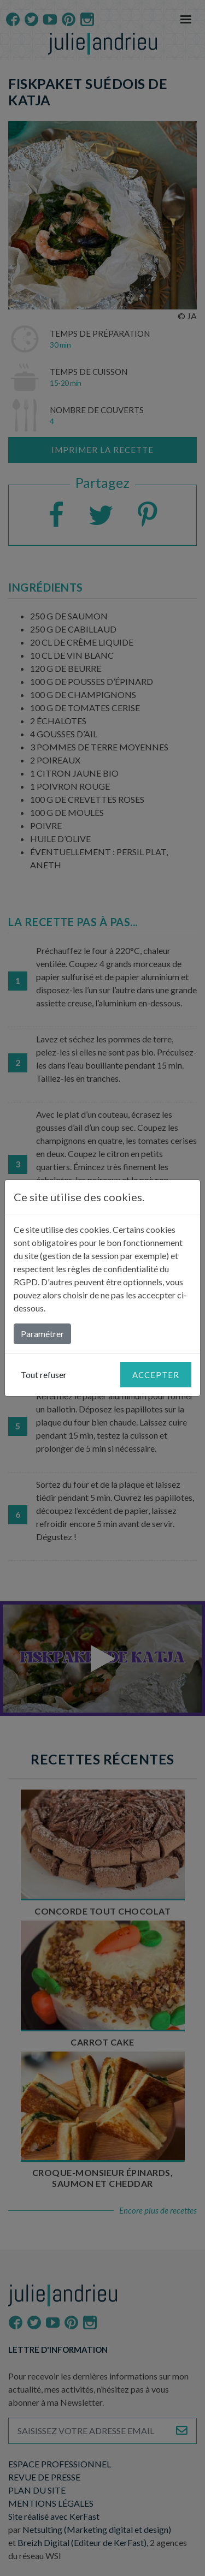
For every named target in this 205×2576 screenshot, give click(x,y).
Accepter (155, 1375)
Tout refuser (44, 1374)
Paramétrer (42, 1333)
